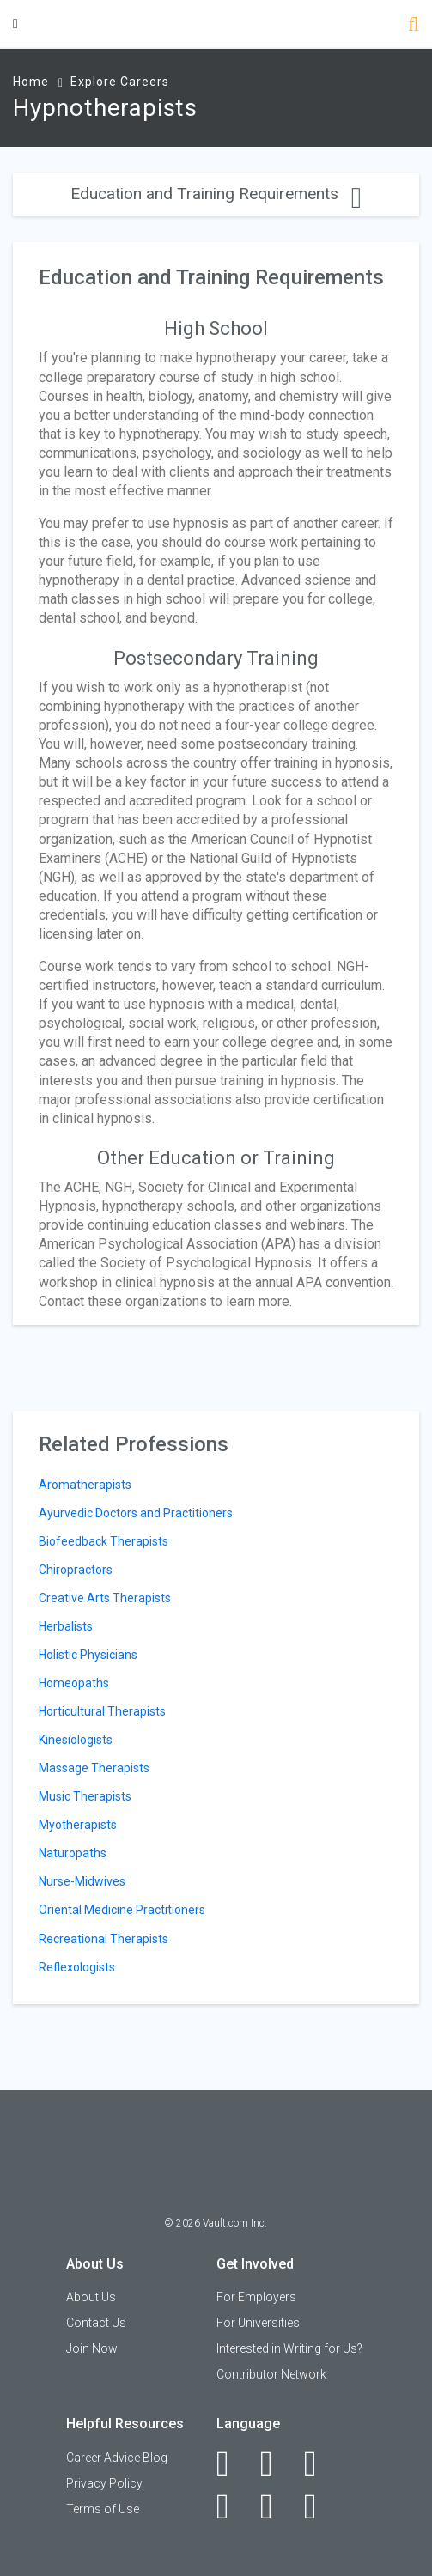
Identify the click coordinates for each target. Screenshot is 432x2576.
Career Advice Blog (116, 2457)
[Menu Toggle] (15, 23)
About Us (91, 2297)
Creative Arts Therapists (105, 1598)
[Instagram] (232, 2506)
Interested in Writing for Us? (289, 2348)
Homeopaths (74, 1683)
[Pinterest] (276, 2506)
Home (31, 81)
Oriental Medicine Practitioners (122, 1910)
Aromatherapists (85, 1485)
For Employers (256, 2297)
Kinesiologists (76, 1740)
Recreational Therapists (103, 1939)
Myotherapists (78, 1825)
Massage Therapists (94, 1768)
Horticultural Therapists (102, 1711)
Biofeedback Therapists (103, 1541)
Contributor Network (271, 2374)
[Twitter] (320, 2463)
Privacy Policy (104, 2483)
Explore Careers (119, 81)
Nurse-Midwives (82, 1881)
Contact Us (96, 2323)
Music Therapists (85, 1796)
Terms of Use (102, 2509)
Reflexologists (77, 1967)
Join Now (92, 2348)
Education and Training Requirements (216, 194)
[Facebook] (232, 2463)
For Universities (258, 2323)
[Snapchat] (320, 2506)
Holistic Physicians (88, 1655)
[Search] (413, 26)
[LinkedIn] (276, 2463)
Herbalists (66, 1626)
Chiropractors (76, 1570)
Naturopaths (72, 1853)
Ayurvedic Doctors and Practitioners (136, 1513)
